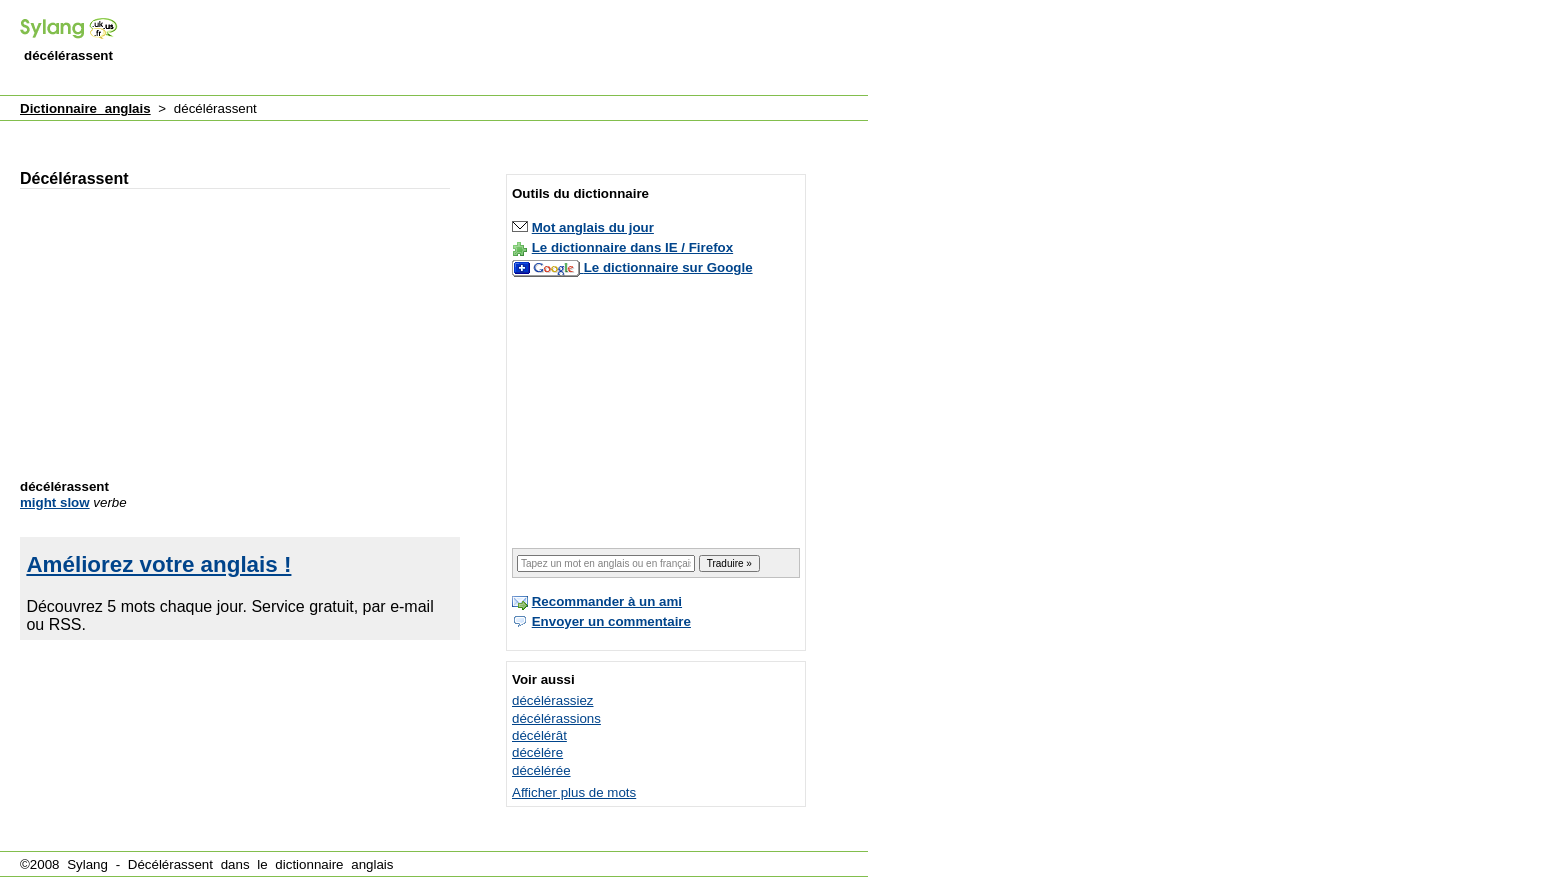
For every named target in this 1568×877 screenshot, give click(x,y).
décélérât (539, 735)
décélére (537, 752)
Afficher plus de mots (574, 792)
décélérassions (556, 718)
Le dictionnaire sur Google (668, 267)
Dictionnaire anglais (85, 108)
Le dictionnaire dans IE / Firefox (632, 247)
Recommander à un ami (607, 601)
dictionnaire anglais (334, 864)
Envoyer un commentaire (611, 621)
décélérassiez (553, 700)
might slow (55, 502)
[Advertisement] (504, 49)
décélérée (541, 770)
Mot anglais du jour (593, 227)
